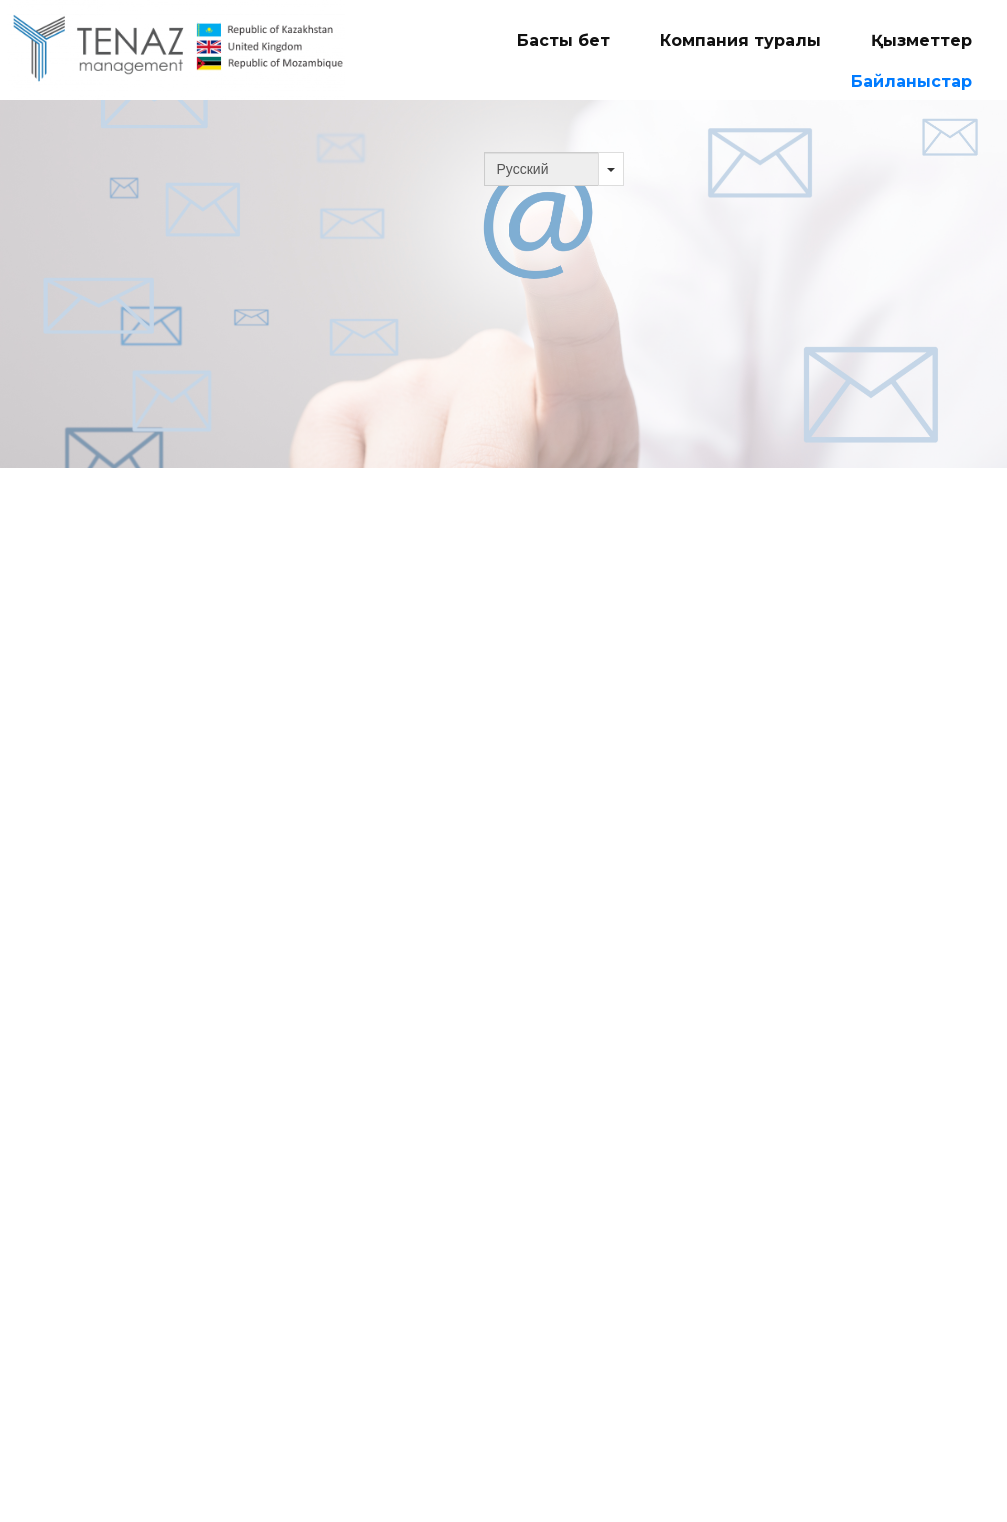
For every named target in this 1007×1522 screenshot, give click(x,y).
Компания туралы (740, 40)
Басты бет (563, 40)
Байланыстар (911, 81)
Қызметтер (921, 40)
